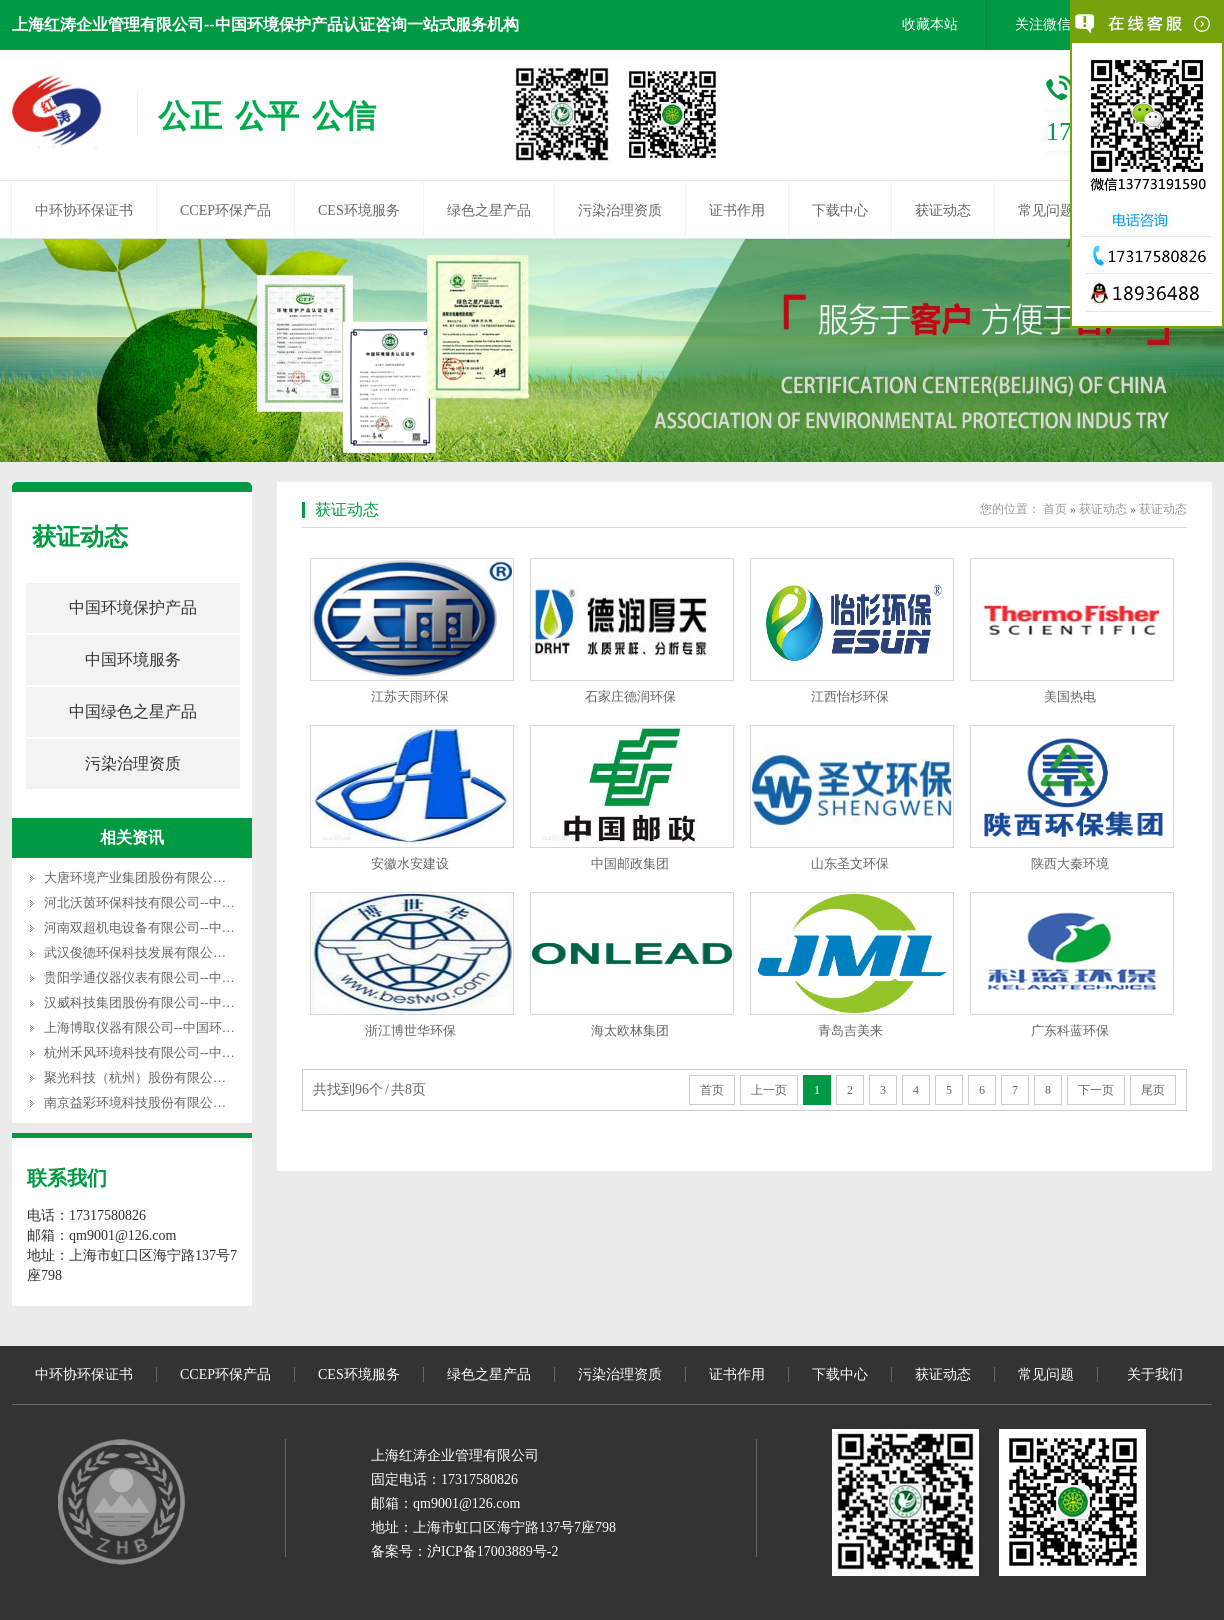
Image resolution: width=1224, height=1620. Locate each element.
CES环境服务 (359, 210)
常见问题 (1046, 210)
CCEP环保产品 (225, 210)
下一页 (1096, 1090)
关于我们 (1155, 1374)
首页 (1055, 509)
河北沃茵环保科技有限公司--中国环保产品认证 (178, 902)
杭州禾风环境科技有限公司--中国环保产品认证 (178, 1052)
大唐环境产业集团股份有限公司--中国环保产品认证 (191, 877)
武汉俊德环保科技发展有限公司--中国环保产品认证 (191, 952)
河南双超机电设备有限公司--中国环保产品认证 (178, 927)
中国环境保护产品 (133, 607)
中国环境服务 (133, 659)
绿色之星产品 (489, 210)
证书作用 (737, 210)
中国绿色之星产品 (133, 711)
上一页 (769, 1090)
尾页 (1153, 1090)
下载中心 (840, 210)
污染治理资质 (620, 210)
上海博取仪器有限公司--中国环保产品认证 (165, 1027)
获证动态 (943, 210)
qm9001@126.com (466, 1503)
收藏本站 (930, 24)
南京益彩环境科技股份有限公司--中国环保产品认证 (191, 1102)
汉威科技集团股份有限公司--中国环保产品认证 (178, 1002)
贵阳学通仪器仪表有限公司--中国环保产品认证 (178, 977)
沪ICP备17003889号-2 (492, 1551)
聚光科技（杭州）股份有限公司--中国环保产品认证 (191, 1077)
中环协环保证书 (84, 210)
